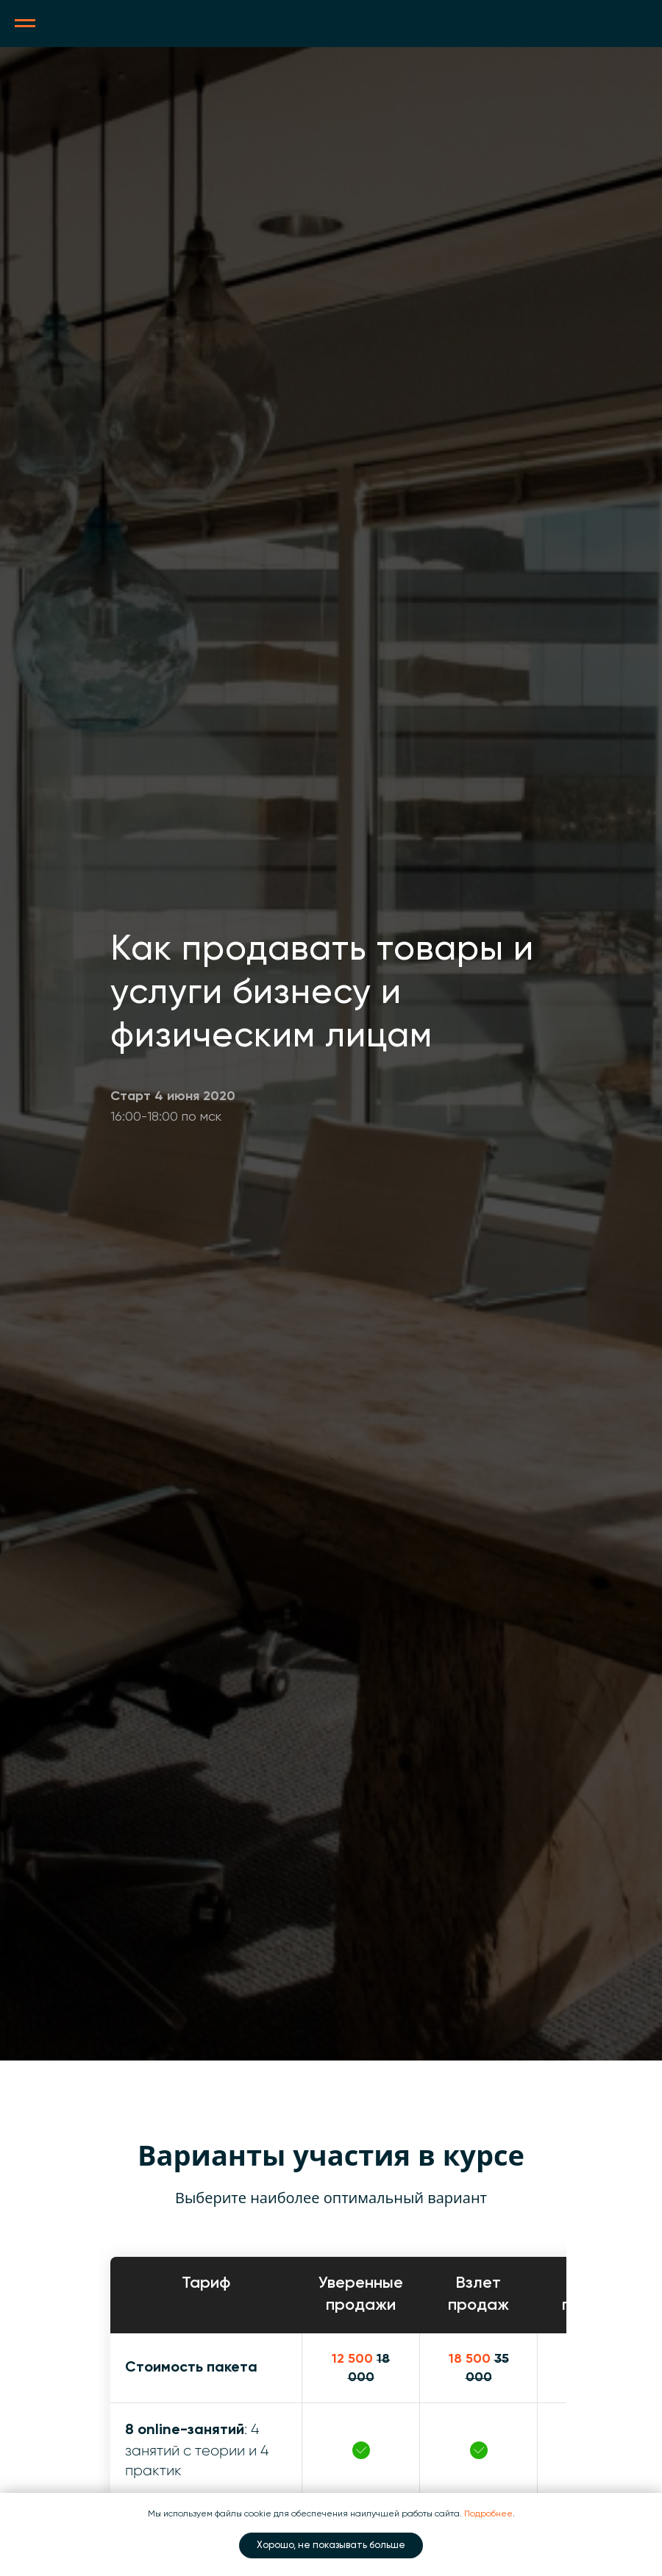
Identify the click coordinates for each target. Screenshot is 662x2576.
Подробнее (488, 2514)
